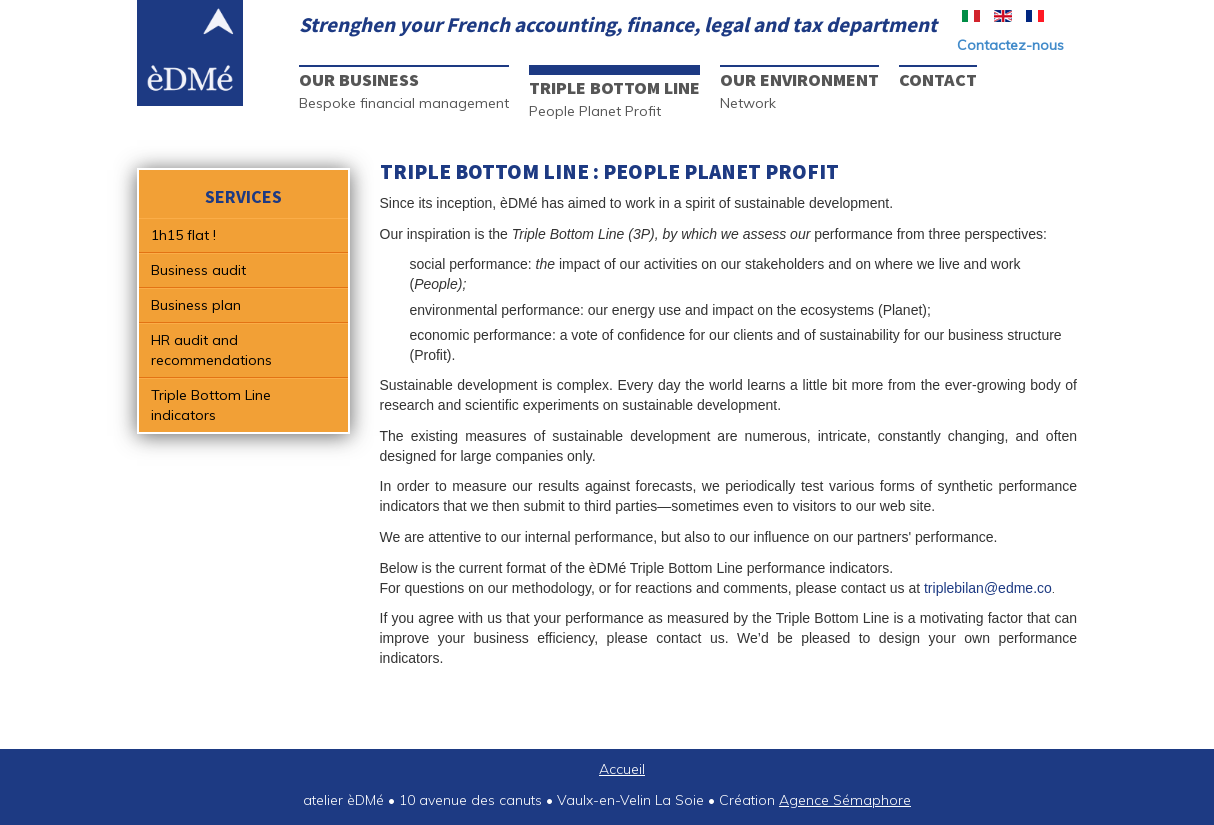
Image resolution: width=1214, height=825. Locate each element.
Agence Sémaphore (845, 800)
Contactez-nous (1010, 45)
